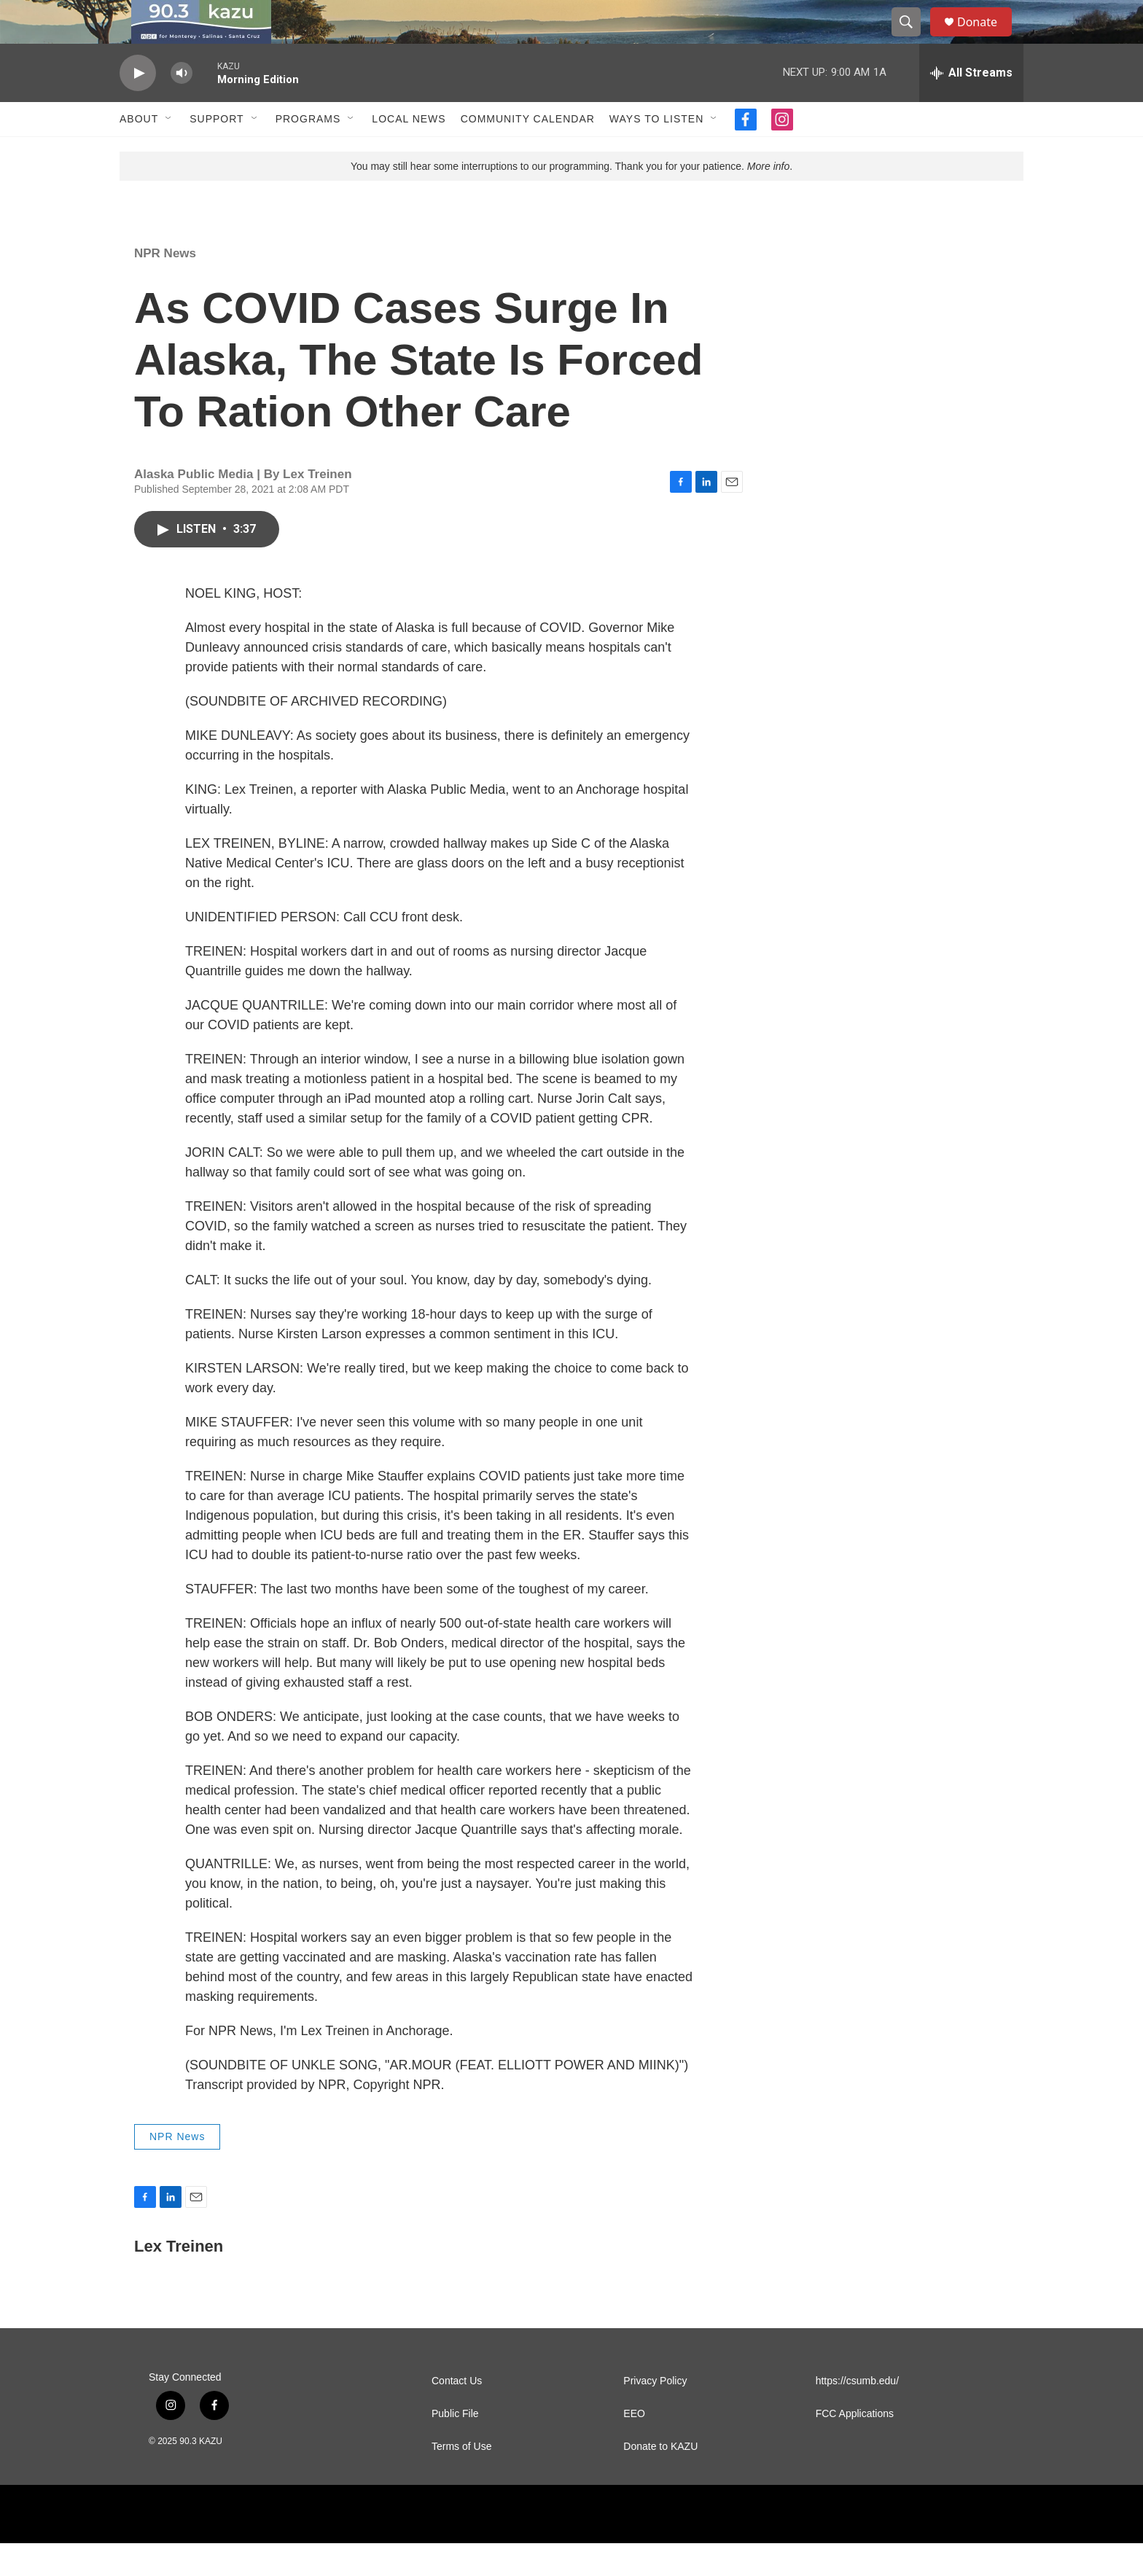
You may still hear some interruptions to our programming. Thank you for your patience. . (571, 199)
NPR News (165, 286)
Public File (455, 2446)
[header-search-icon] (912, 38)
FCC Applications (855, 2446)
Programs (308, 151)
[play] (137, 106)
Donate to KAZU (660, 2479)
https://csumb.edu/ (857, 2413)
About (139, 151)
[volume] (181, 106)
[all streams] (971, 106)
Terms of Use (461, 2479)
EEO (634, 2446)
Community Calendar (528, 151)
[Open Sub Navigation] (169, 151)
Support (216, 151)
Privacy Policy (655, 2413)
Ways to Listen (656, 151)
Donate (986, 38)
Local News (408, 151)
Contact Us (457, 2413)
